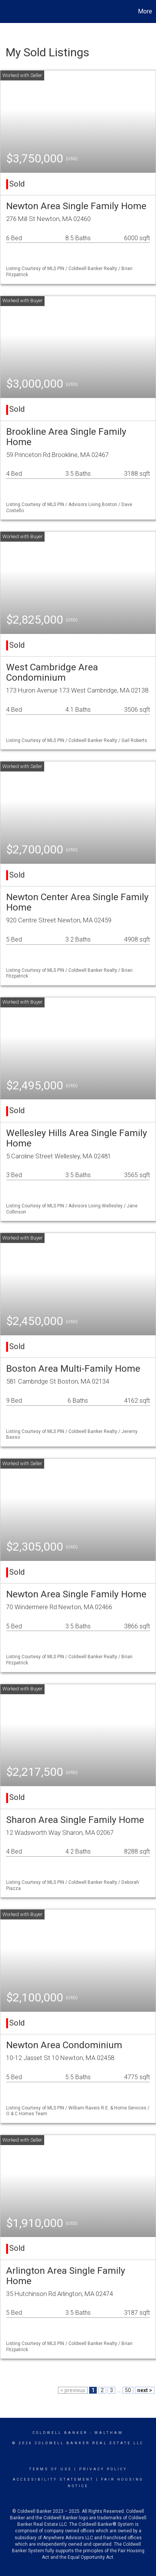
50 (128, 2390)
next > (144, 2390)
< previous (72, 2390)
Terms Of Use (50, 2469)
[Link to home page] (7, 11)
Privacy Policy (103, 2469)
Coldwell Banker (60, 2433)
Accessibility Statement (53, 2479)
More (145, 11)
